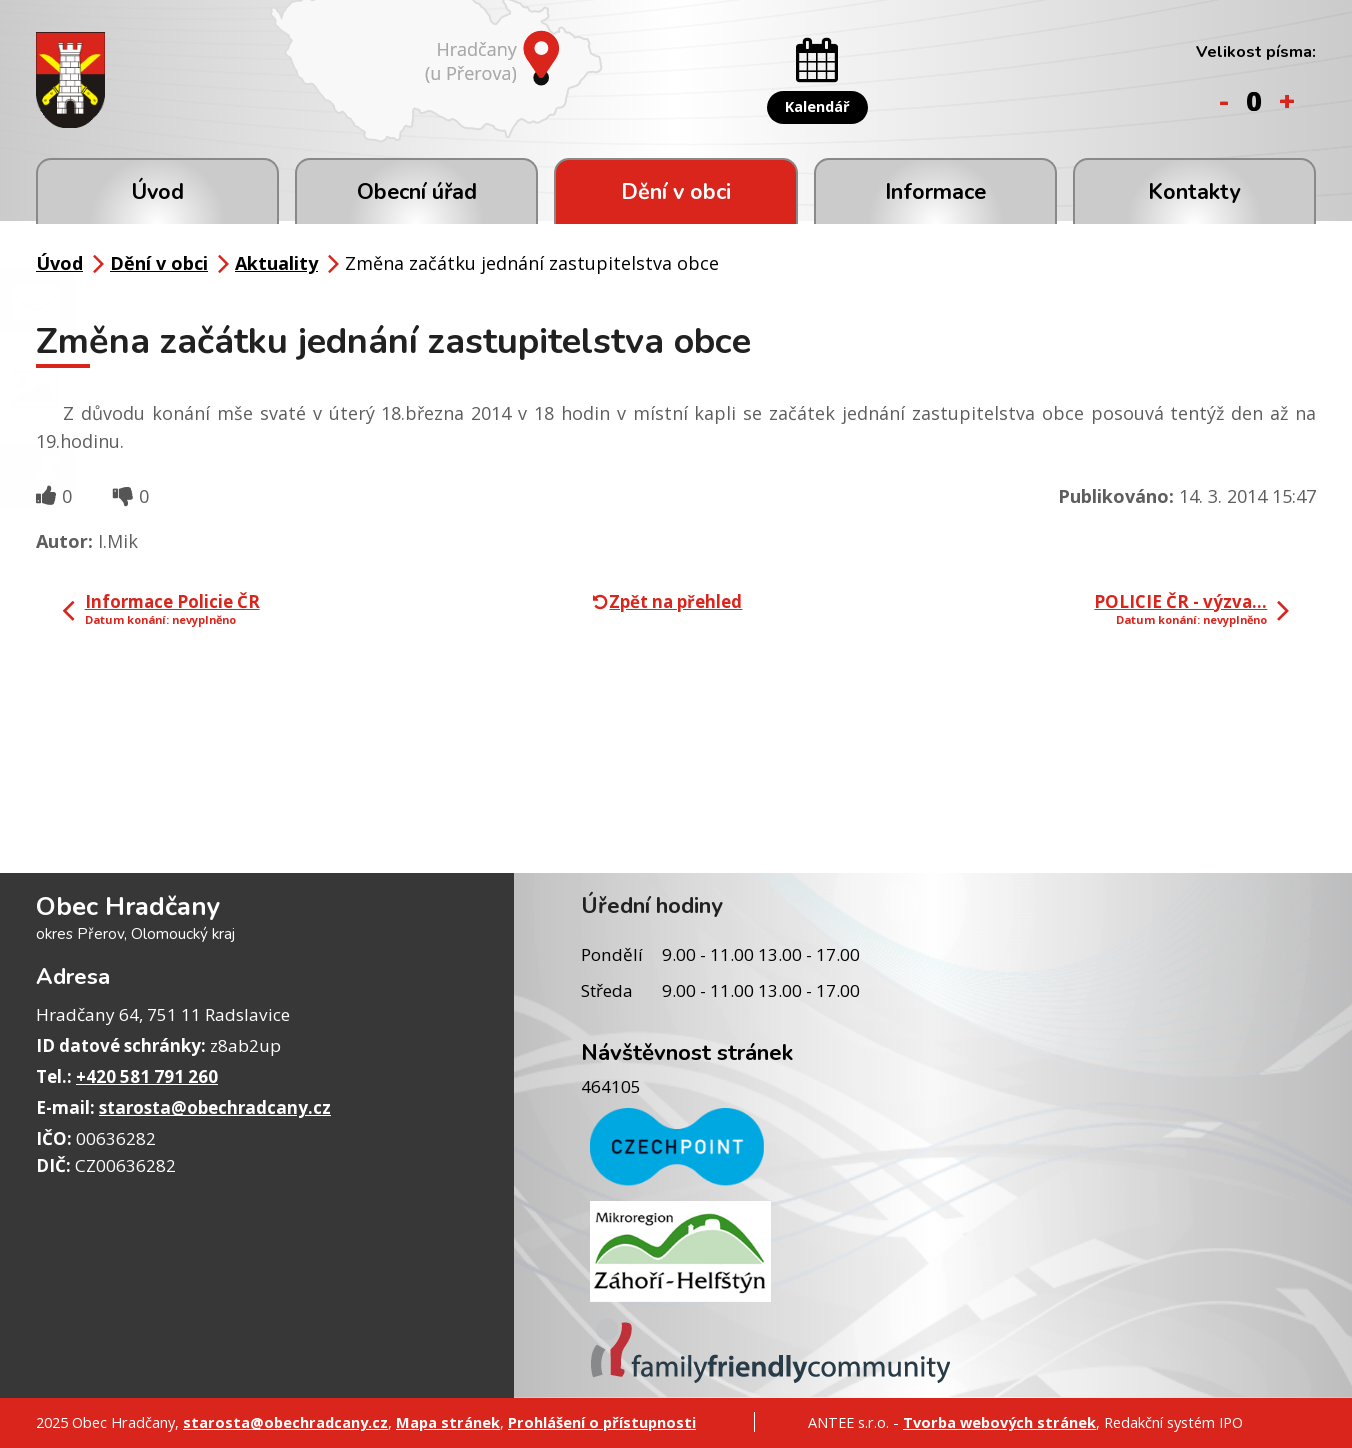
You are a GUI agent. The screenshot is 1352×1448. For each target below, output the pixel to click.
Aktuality (276, 263)
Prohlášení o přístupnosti (602, 1422)
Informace (935, 192)
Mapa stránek (448, 1422)
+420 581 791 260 (147, 1076)
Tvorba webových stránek (999, 1422)
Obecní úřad (417, 192)
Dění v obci (676, 192)
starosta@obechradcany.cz (215, 1107)
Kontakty (1194, 192)
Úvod (157, 192)
